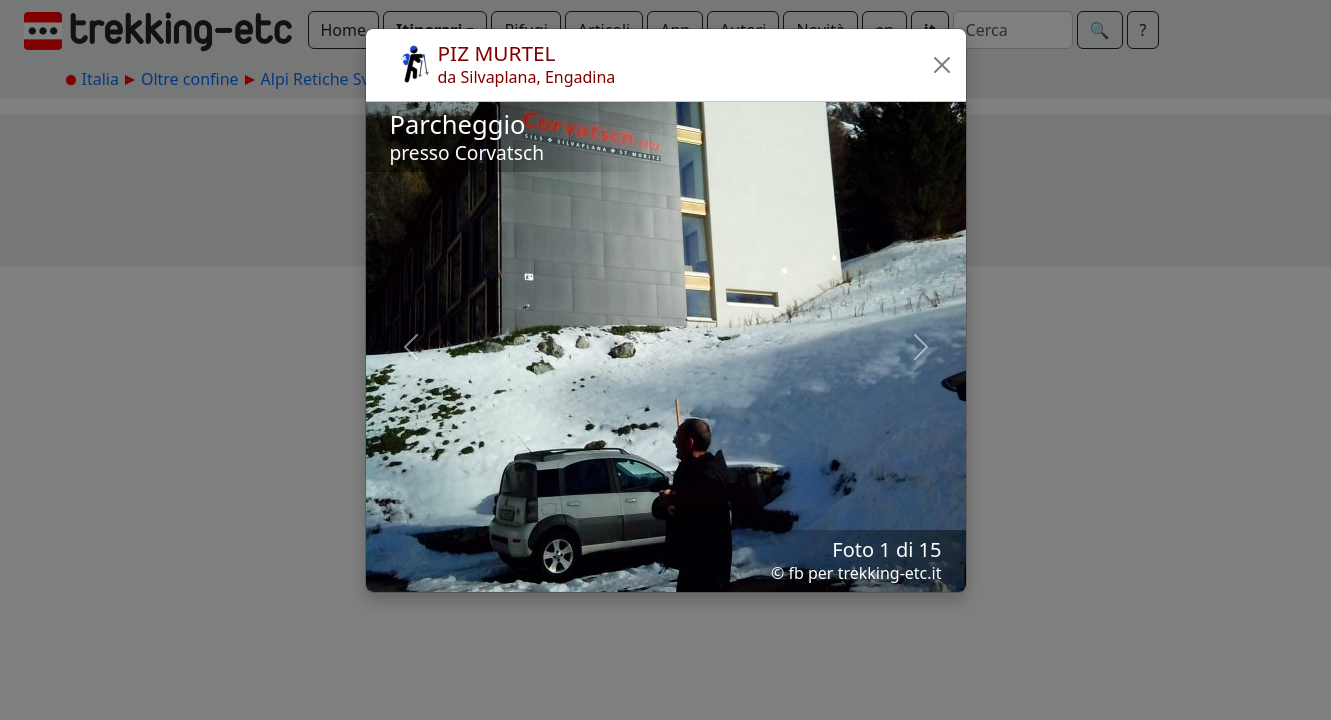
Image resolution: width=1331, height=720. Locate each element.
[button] (942, 65)
